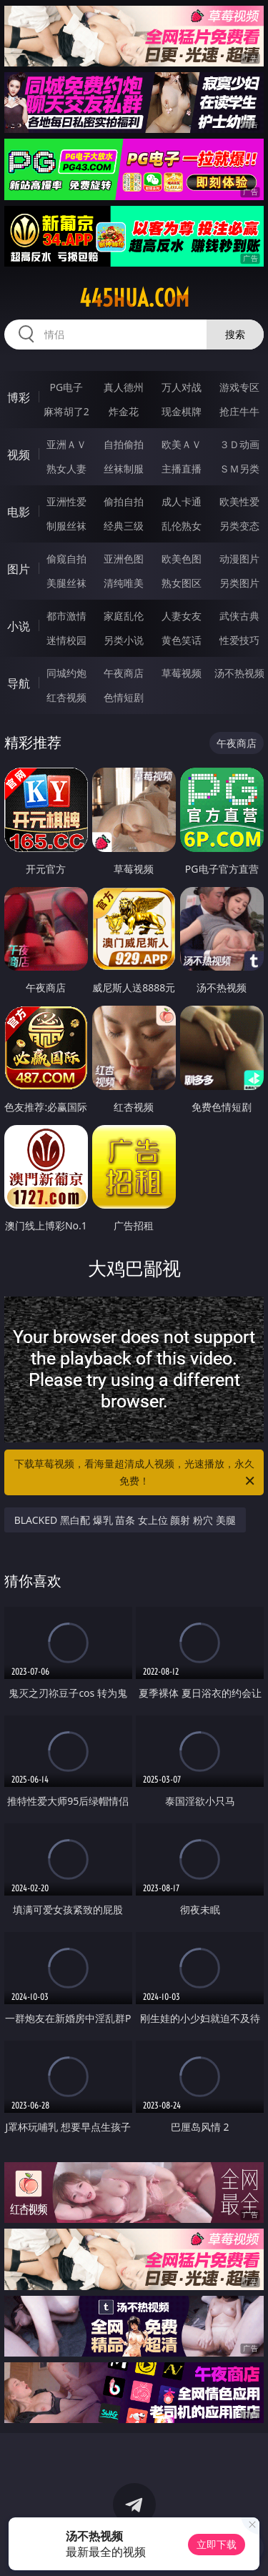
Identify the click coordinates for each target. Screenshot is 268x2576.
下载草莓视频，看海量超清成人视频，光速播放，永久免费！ (135, 1473)
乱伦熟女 (182, 525)
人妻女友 (182, 616)
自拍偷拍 (124, 444)
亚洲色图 (124, 558)
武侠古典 (239, 616)
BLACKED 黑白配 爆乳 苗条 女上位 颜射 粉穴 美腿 (125, 1520)
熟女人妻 (66, 468)
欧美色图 (182, 558)
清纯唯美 (124, 583)
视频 (18, 454)
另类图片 (239, 583)
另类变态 (239, 525)
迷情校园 (66, 640)
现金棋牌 (182, 411)
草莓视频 (182, 673)
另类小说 (124, 640)
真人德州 (124, 387)
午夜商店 (124, 673)
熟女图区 (182, 583)
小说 (18, 626)
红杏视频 (66, 697)
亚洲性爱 (66, 501)
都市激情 (66, 616)
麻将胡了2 (66, 411)
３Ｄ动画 (239, 444)
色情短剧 (124, 697)
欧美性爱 (239, 501)
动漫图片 (239, 558)
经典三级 (124, 525)
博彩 (18, 397)
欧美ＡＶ (182, 444)
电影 (18, 512)
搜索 (235, 334)
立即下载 (217, 2544)
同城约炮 (66, 673)
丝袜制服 (124, 468)
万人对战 (182, 387)
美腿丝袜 (66, 583)
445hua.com (134, 298)
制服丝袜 (66, 525)
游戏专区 (239, 387)
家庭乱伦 (124, 616)
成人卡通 (182, 501)
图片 (18, 569)
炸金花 (124, 411)
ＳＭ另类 (239, 468)
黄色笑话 (182, 640)
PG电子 (66, 387)
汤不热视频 (239, 673)
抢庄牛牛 (239, 411)
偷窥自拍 (66, 558)
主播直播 (182, 468)
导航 (18, 683)
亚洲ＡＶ (66, 444)
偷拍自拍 (124, 501)
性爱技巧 (239, 640)
